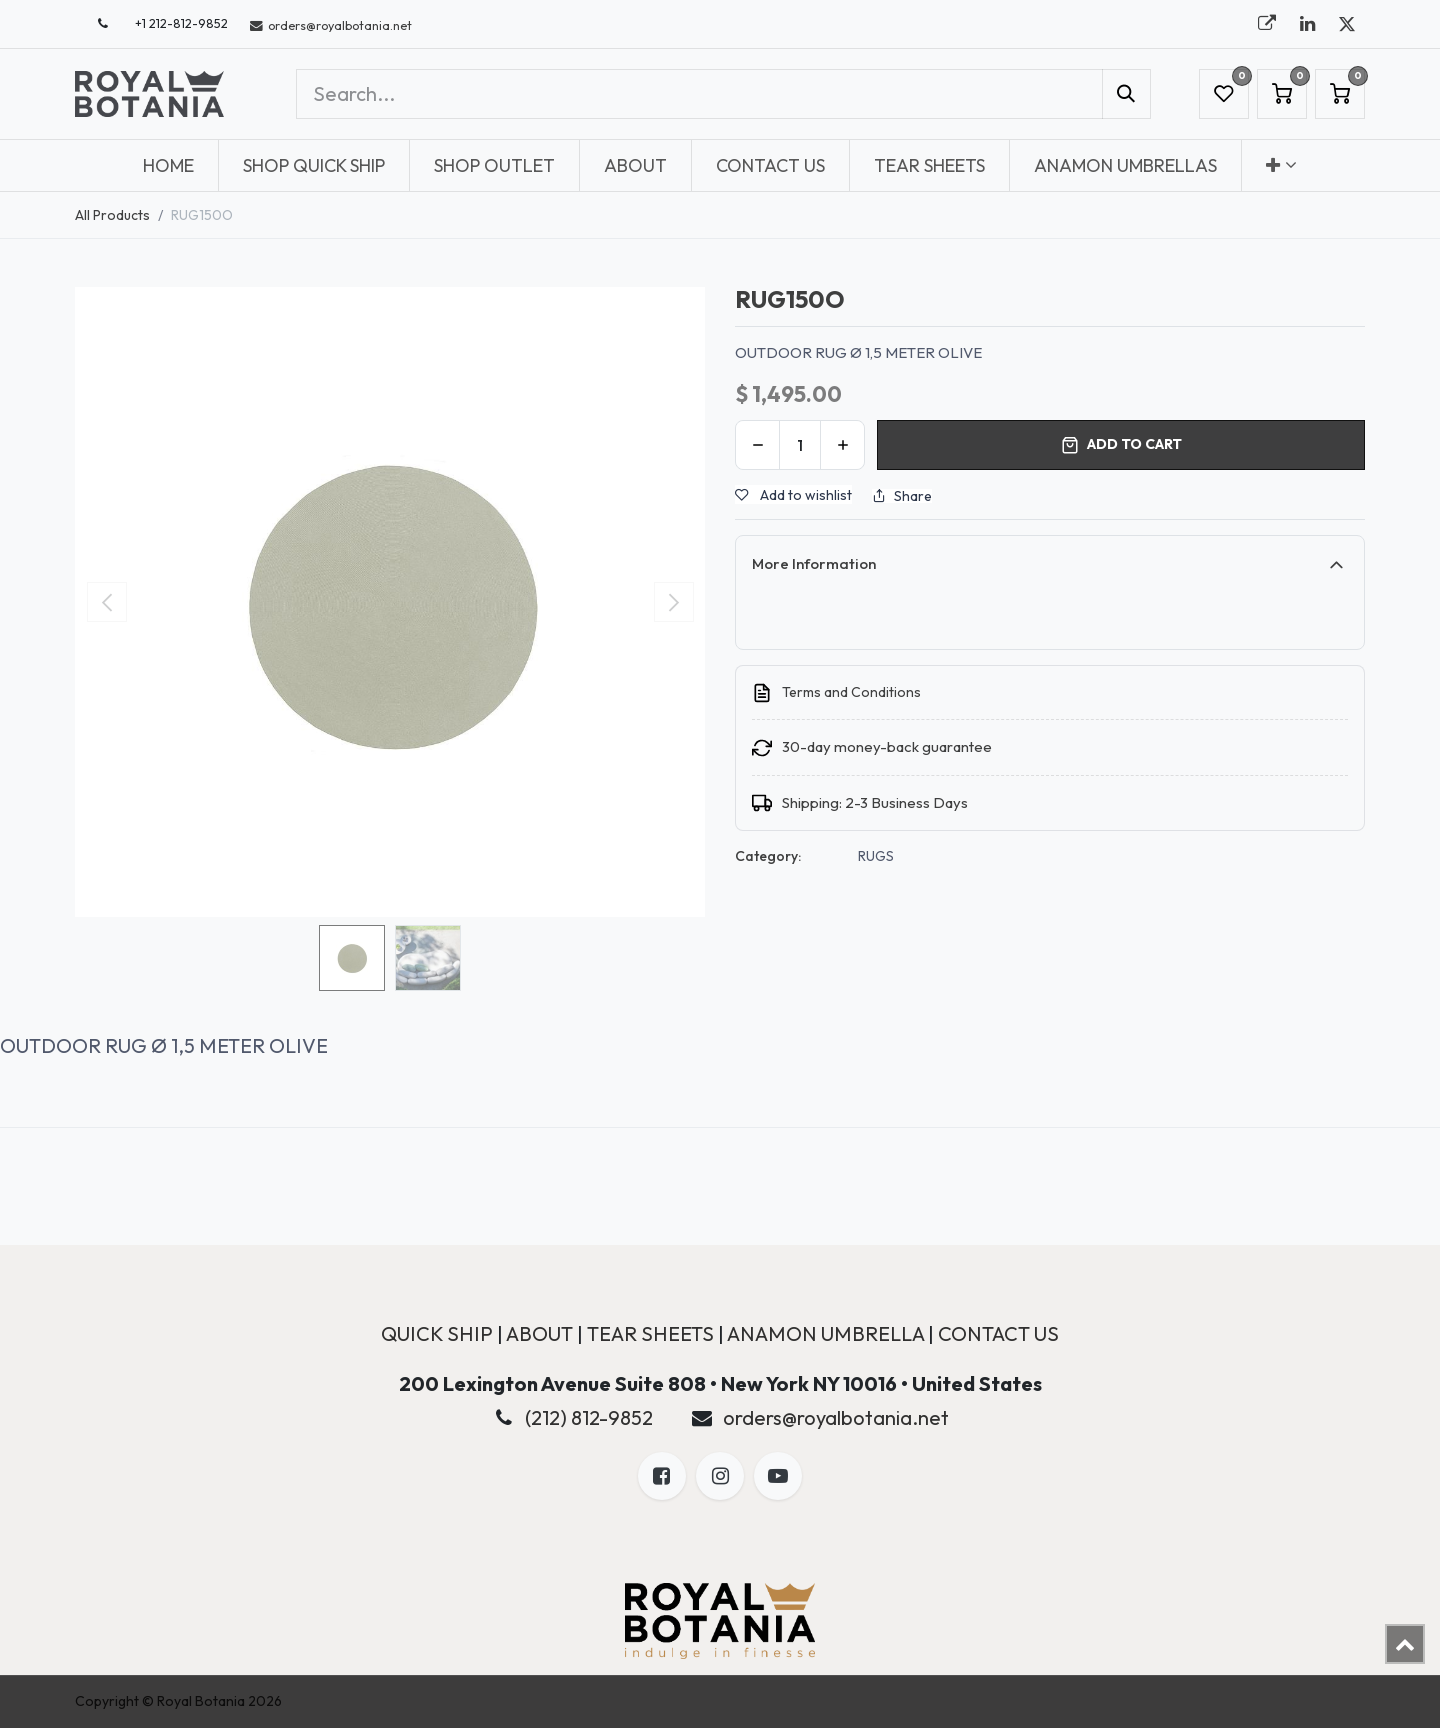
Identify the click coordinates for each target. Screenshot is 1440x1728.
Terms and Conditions (851, 692)
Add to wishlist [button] (793, 495)
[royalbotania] (1267, 24)
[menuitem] (168, 165)
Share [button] (902, 496)
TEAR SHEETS (650, 1333)
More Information (814, 563)
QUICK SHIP (437, 1333)
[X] (1347, 24)
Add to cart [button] (1121, 444)
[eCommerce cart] (1282, 94)
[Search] (1126, 94)
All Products (112, 215)
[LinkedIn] (1307, 24)
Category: (768, 856)
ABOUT (539, 1333)
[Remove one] (757, 445)
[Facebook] (662, 1476)
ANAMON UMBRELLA (825, 1333)
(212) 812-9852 (589, 1417)
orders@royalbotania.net (836, 1417)
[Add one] (842, 445)
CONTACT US (998, 1333)
